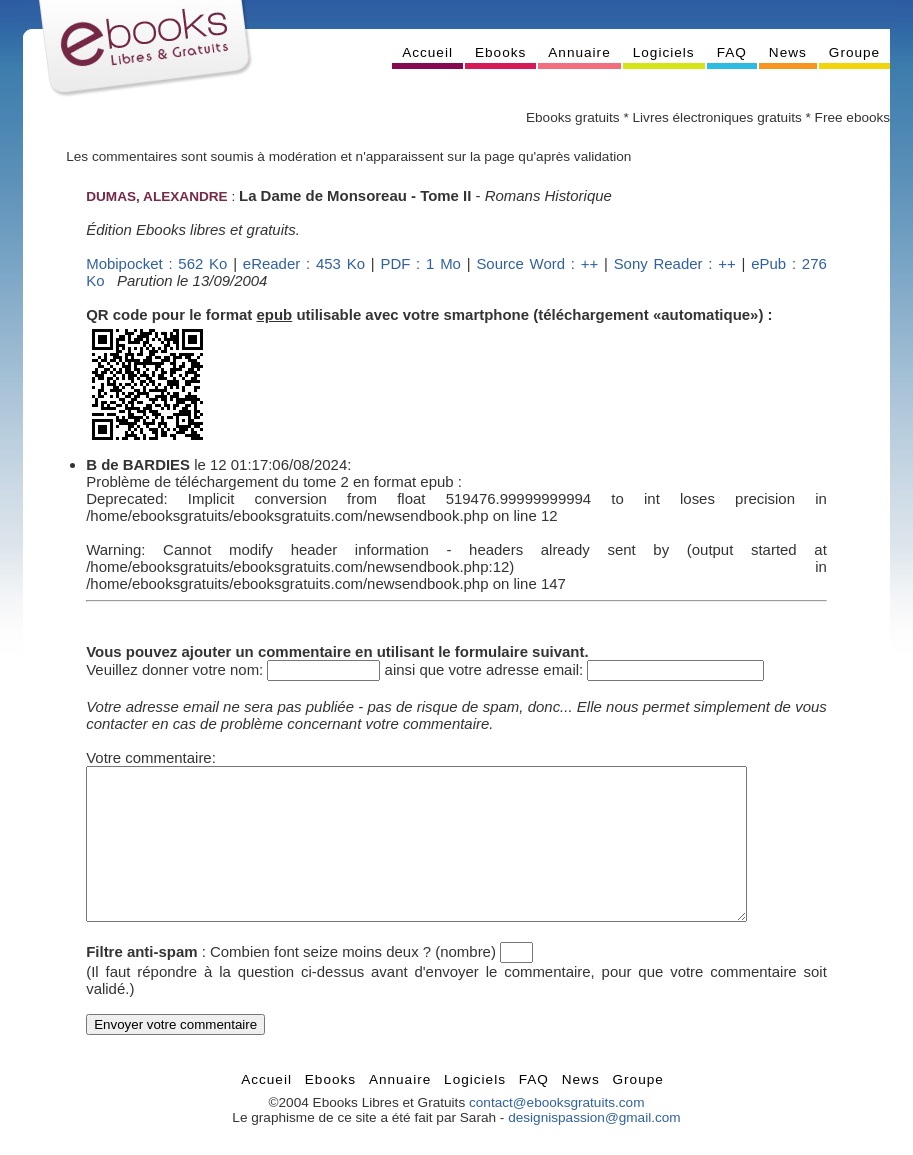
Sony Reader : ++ (675, 263)
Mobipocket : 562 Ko (156, 263)
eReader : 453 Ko (304, 263)
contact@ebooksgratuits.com (557, 1132)
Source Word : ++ (537, 263)
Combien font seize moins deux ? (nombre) (353, 981)
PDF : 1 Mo (420, 263)
